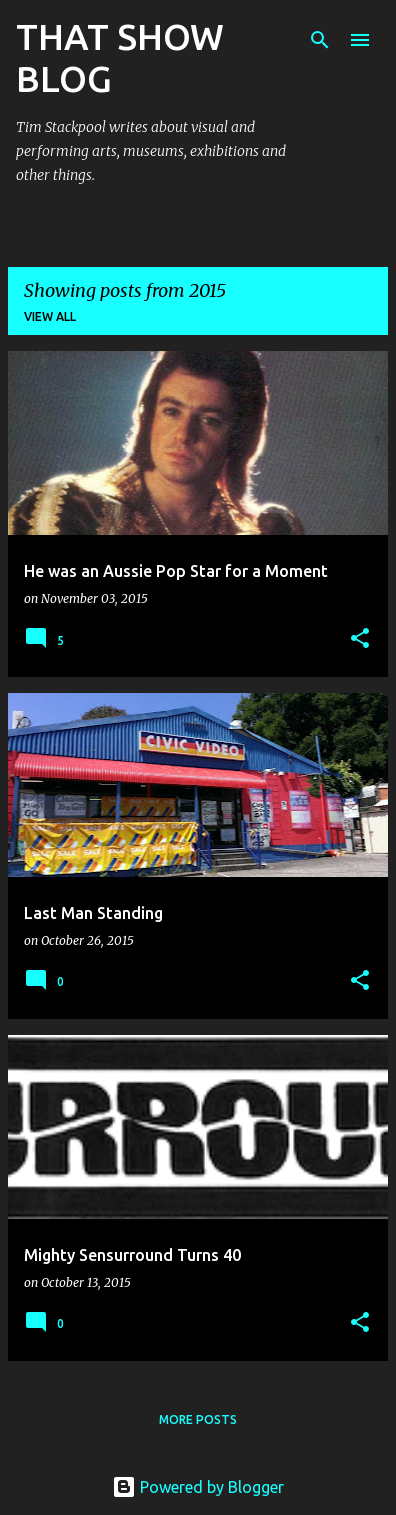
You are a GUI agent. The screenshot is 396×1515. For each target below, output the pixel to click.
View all (50, 316)
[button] (360, 639)
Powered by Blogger (198, 1487)
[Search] (320, 40)
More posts (198, 1419)
